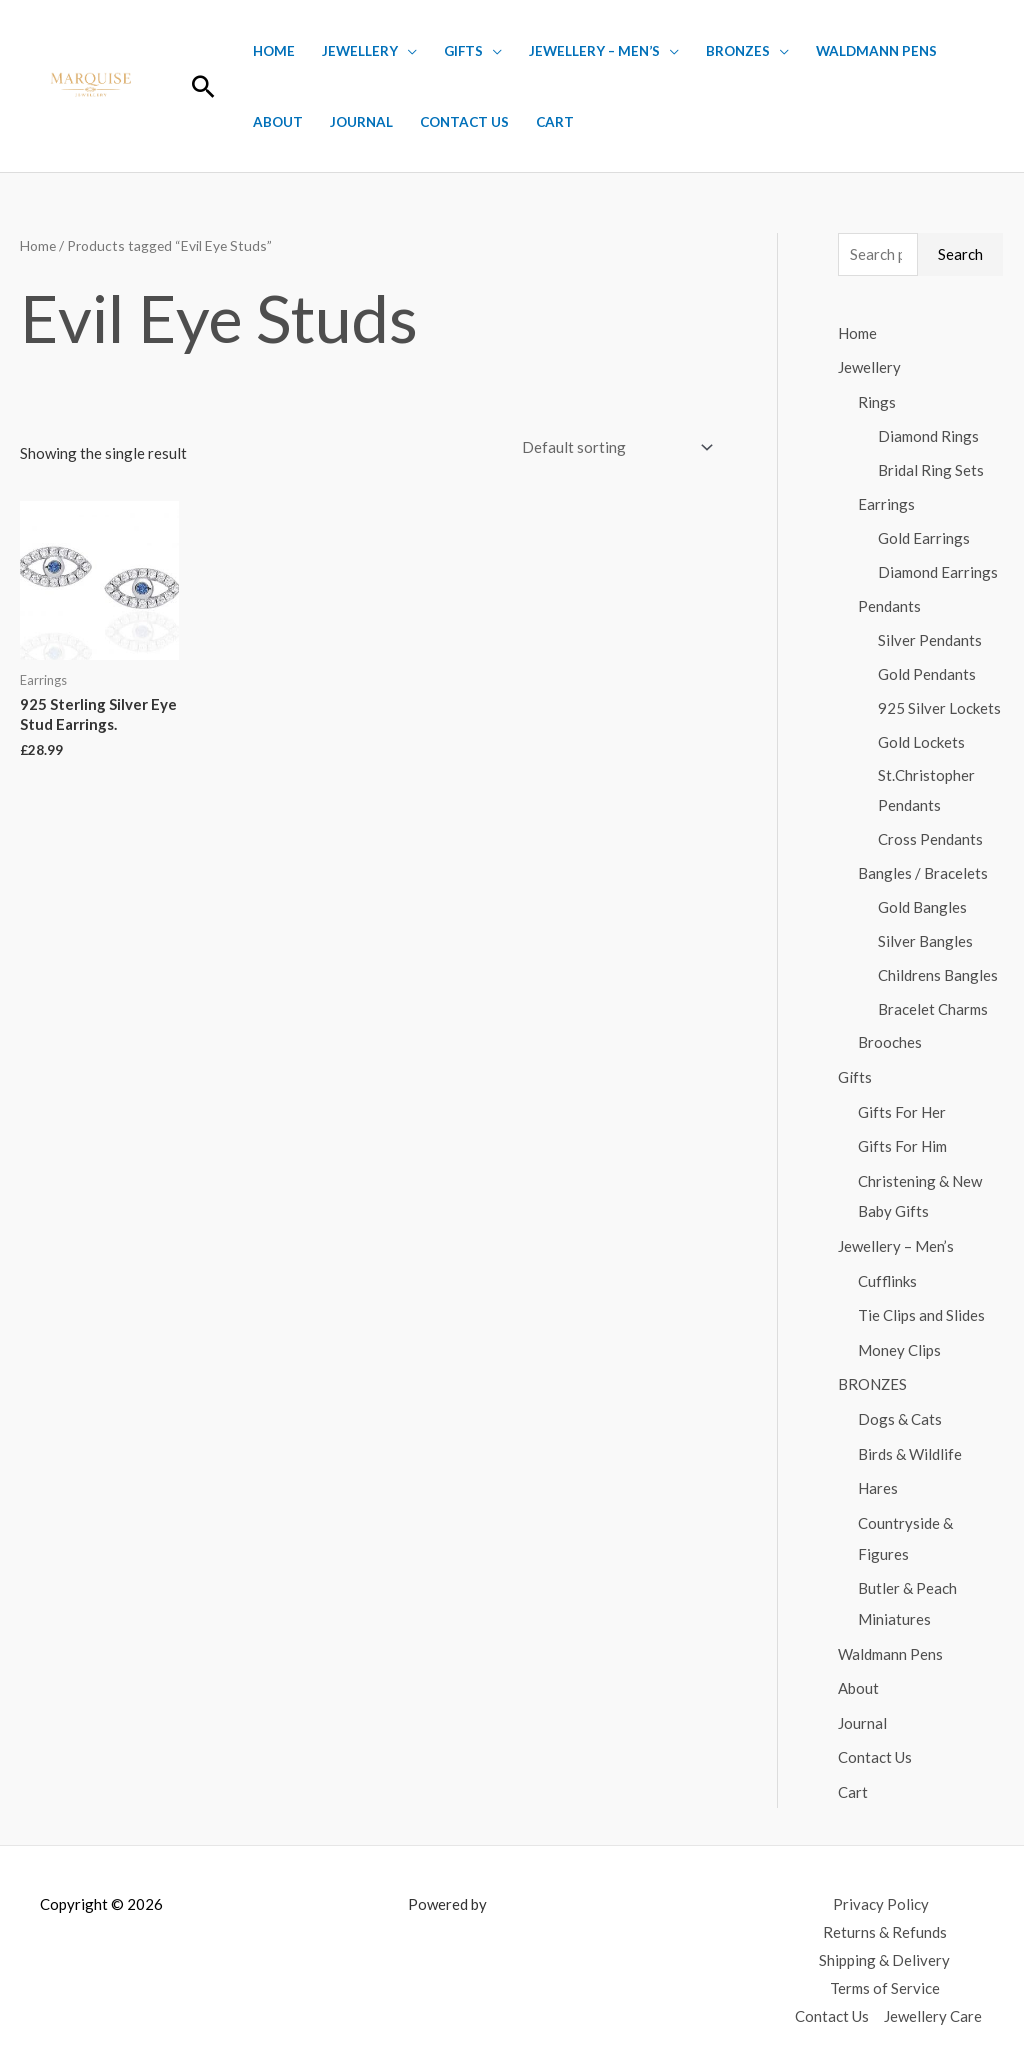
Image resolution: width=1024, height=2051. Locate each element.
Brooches (890, 1038)
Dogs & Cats (900, 1405)
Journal (361, 122)
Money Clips (899, 1338)
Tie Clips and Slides (921, 1304)
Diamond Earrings (938, 569)
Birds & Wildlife (910, 1439)
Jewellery (360, 51)
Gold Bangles (922, 903)
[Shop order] (613, 447)
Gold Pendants (927, 670)
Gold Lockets (921, 738)
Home (274, 51)
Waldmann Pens (876, 51)
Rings (877, 400)
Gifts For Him (902, 1139)
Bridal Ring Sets (931, 468)
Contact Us (464, 122)
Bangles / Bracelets (923, 869)
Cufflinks (887, 1270)
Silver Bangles (925, 936)
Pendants (889, 603)
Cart (555, 122)
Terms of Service (885, 1964)
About (278, 122)
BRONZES (738, 51)
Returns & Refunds (885, 1908)
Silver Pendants (930, 636)
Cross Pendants (930, 835)
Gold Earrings (924, 535)
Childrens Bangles (938, 970)
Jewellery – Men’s (594, 51)
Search (960, 254)
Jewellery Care (933, 1992)
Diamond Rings (928, 434)
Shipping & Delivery (884, 1936)
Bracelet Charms (933, 1004)
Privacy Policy (881, 1880)
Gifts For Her (902, 1105)
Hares (878, 1473)
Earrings (886, 501)
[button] (203, 86)
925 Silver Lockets (939, 704)
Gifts (463, 51)
